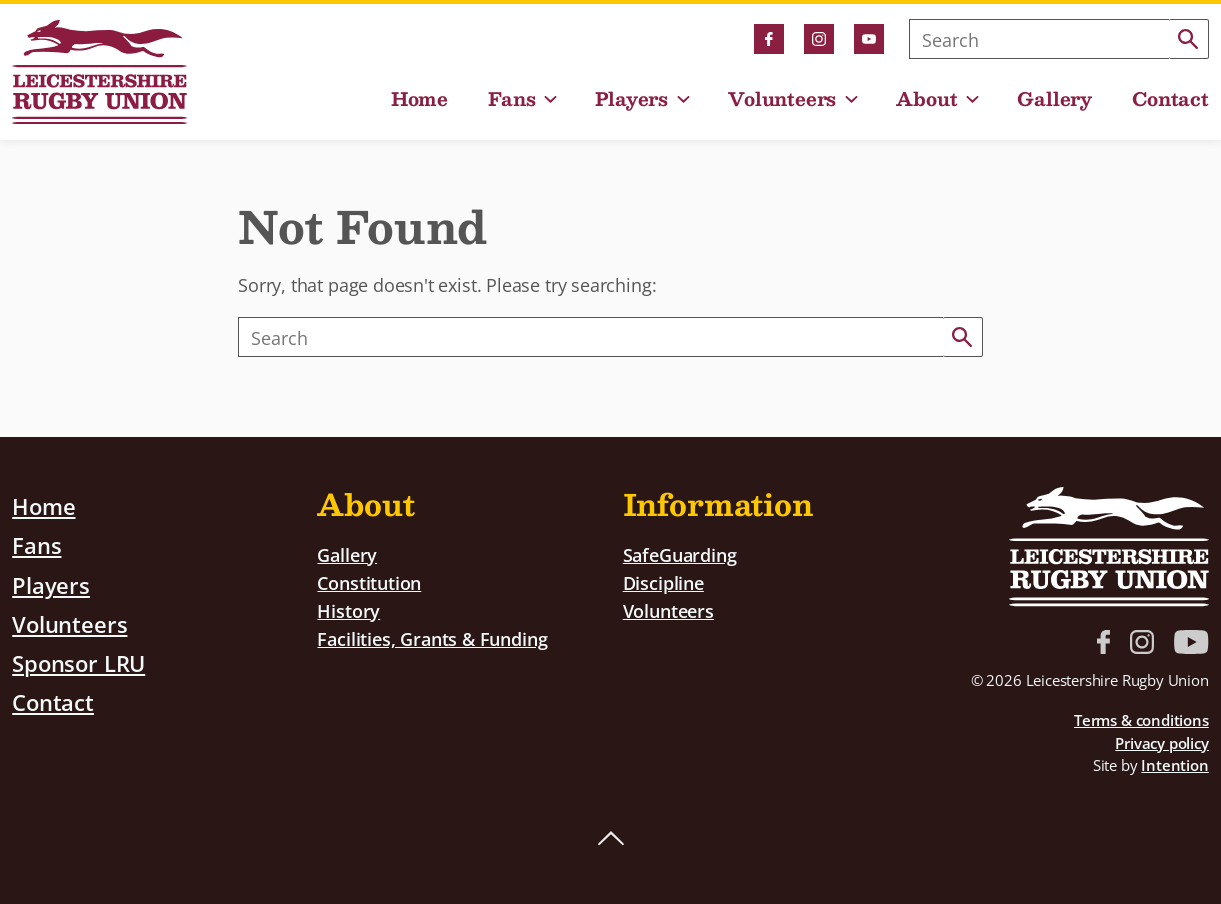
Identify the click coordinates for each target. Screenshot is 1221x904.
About (926, 99)
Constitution (369, 582)
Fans (511, 99)
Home (419, 99)
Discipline (663, 582)
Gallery (1054, 99)
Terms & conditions (1141, 720)
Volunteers (782, 99)
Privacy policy (1161, 743)
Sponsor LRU (78, 661)
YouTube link (869, 39)
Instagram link (819, 39)
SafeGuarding (680, 554)
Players (631, 99)
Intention (1174, 765)
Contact (1170, 99)
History (348, 609)
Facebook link (769, 39)
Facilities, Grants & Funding (432, 637)
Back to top (611, 839)
